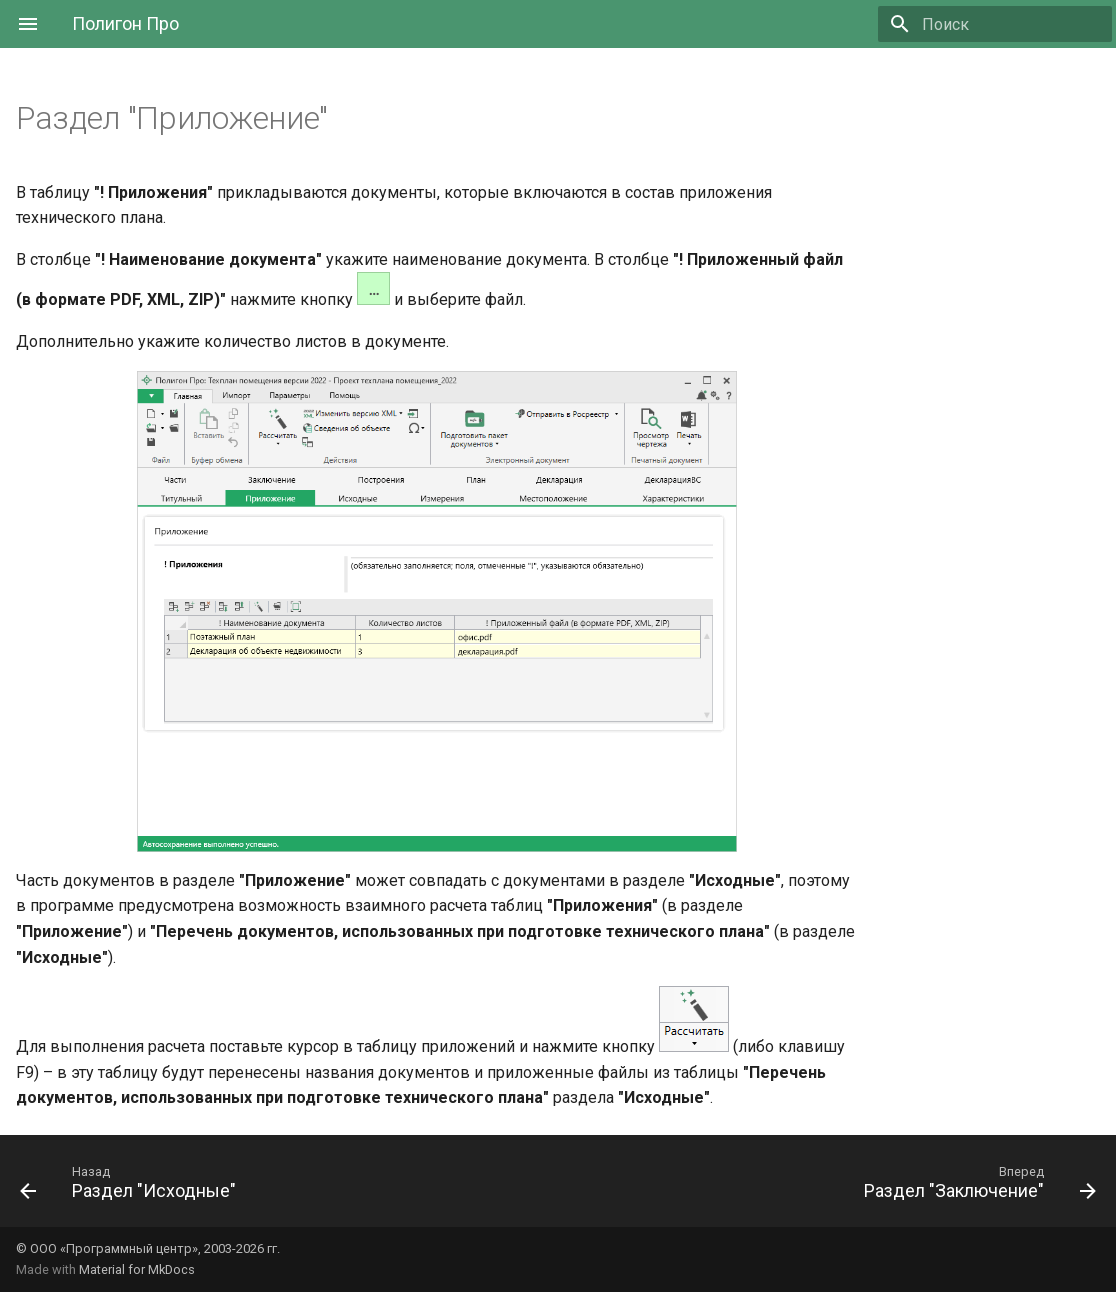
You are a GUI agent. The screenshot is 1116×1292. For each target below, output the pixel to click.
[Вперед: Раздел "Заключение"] (975, 1187)
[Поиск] (995, 24)
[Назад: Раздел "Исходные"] (133, 1187)
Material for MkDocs (137, 1269)
